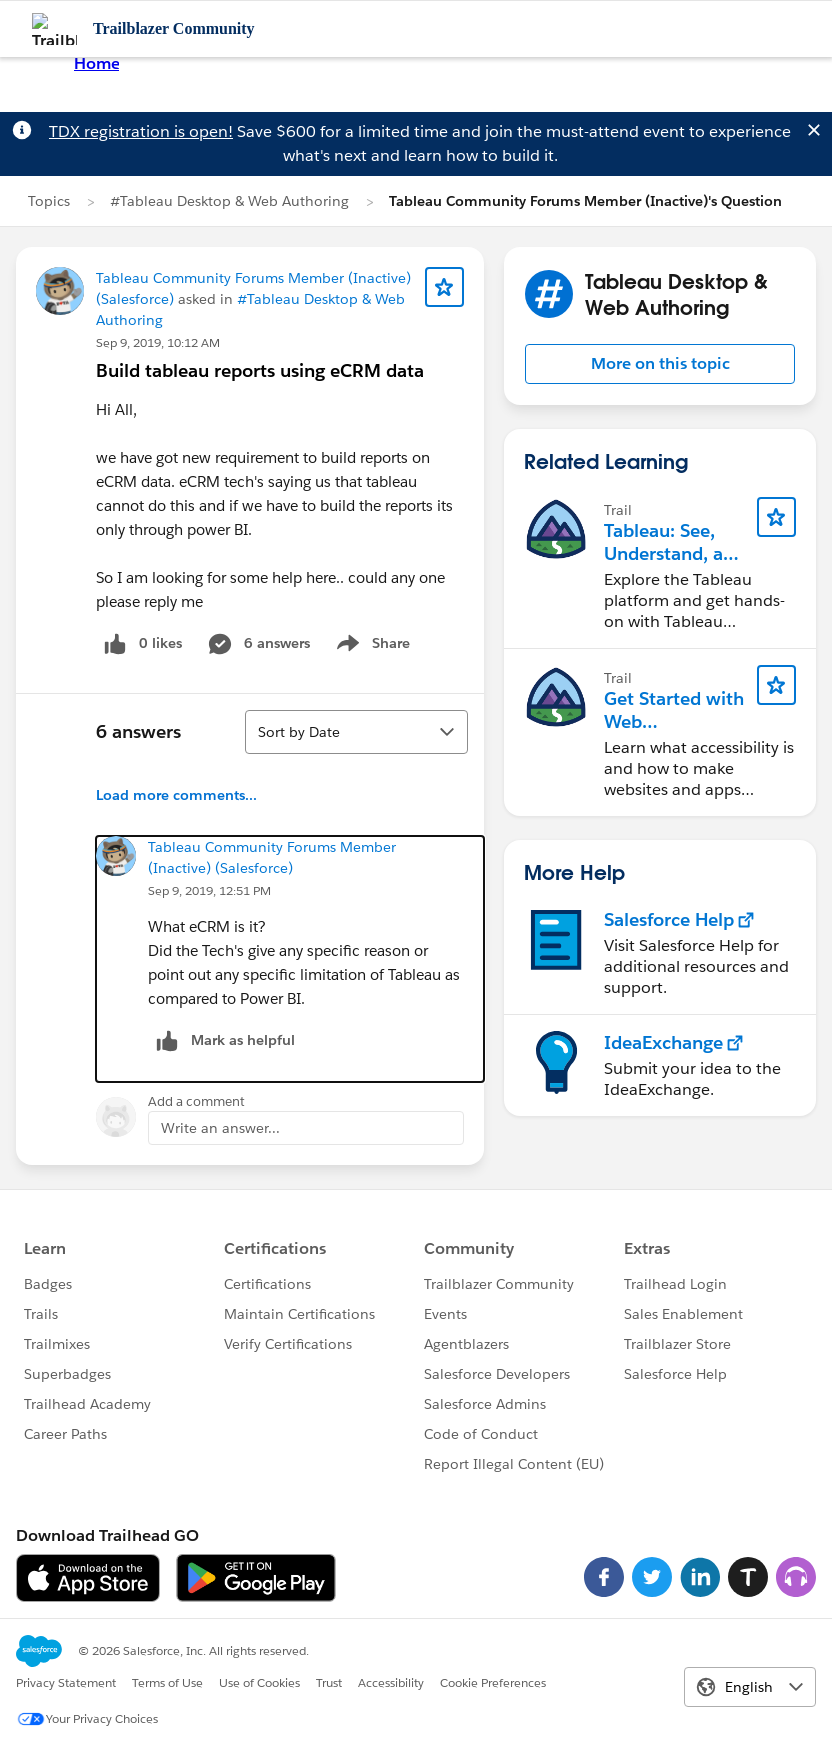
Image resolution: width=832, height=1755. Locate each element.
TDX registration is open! (141, 131)
